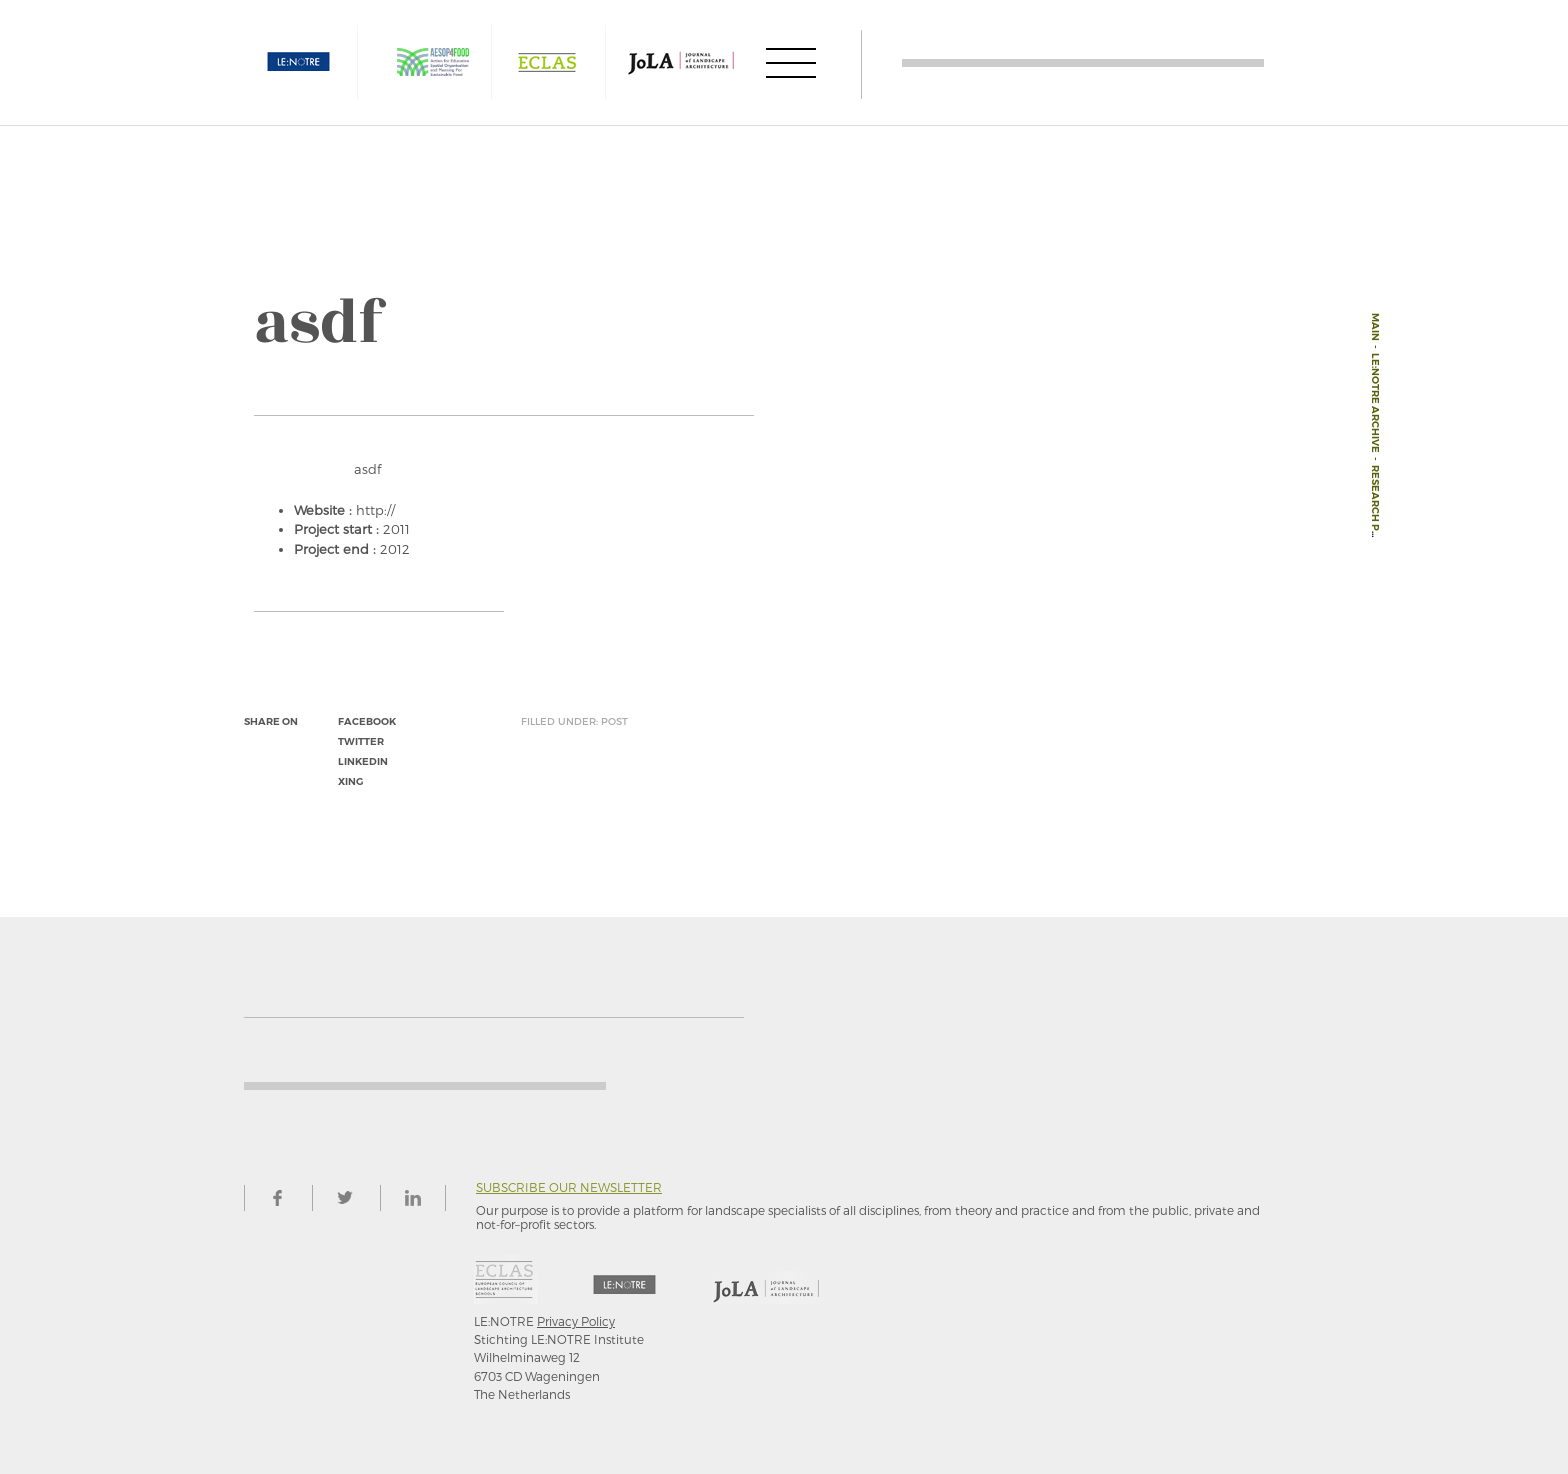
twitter (361, 741)
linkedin (363, 761)
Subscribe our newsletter (569, 1187)
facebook (367, 721)
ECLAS (547, 62)
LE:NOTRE (299, 62)
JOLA (681, 62)
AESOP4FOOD (433, 62)
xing (350, 781)
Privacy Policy (576, 1321)
